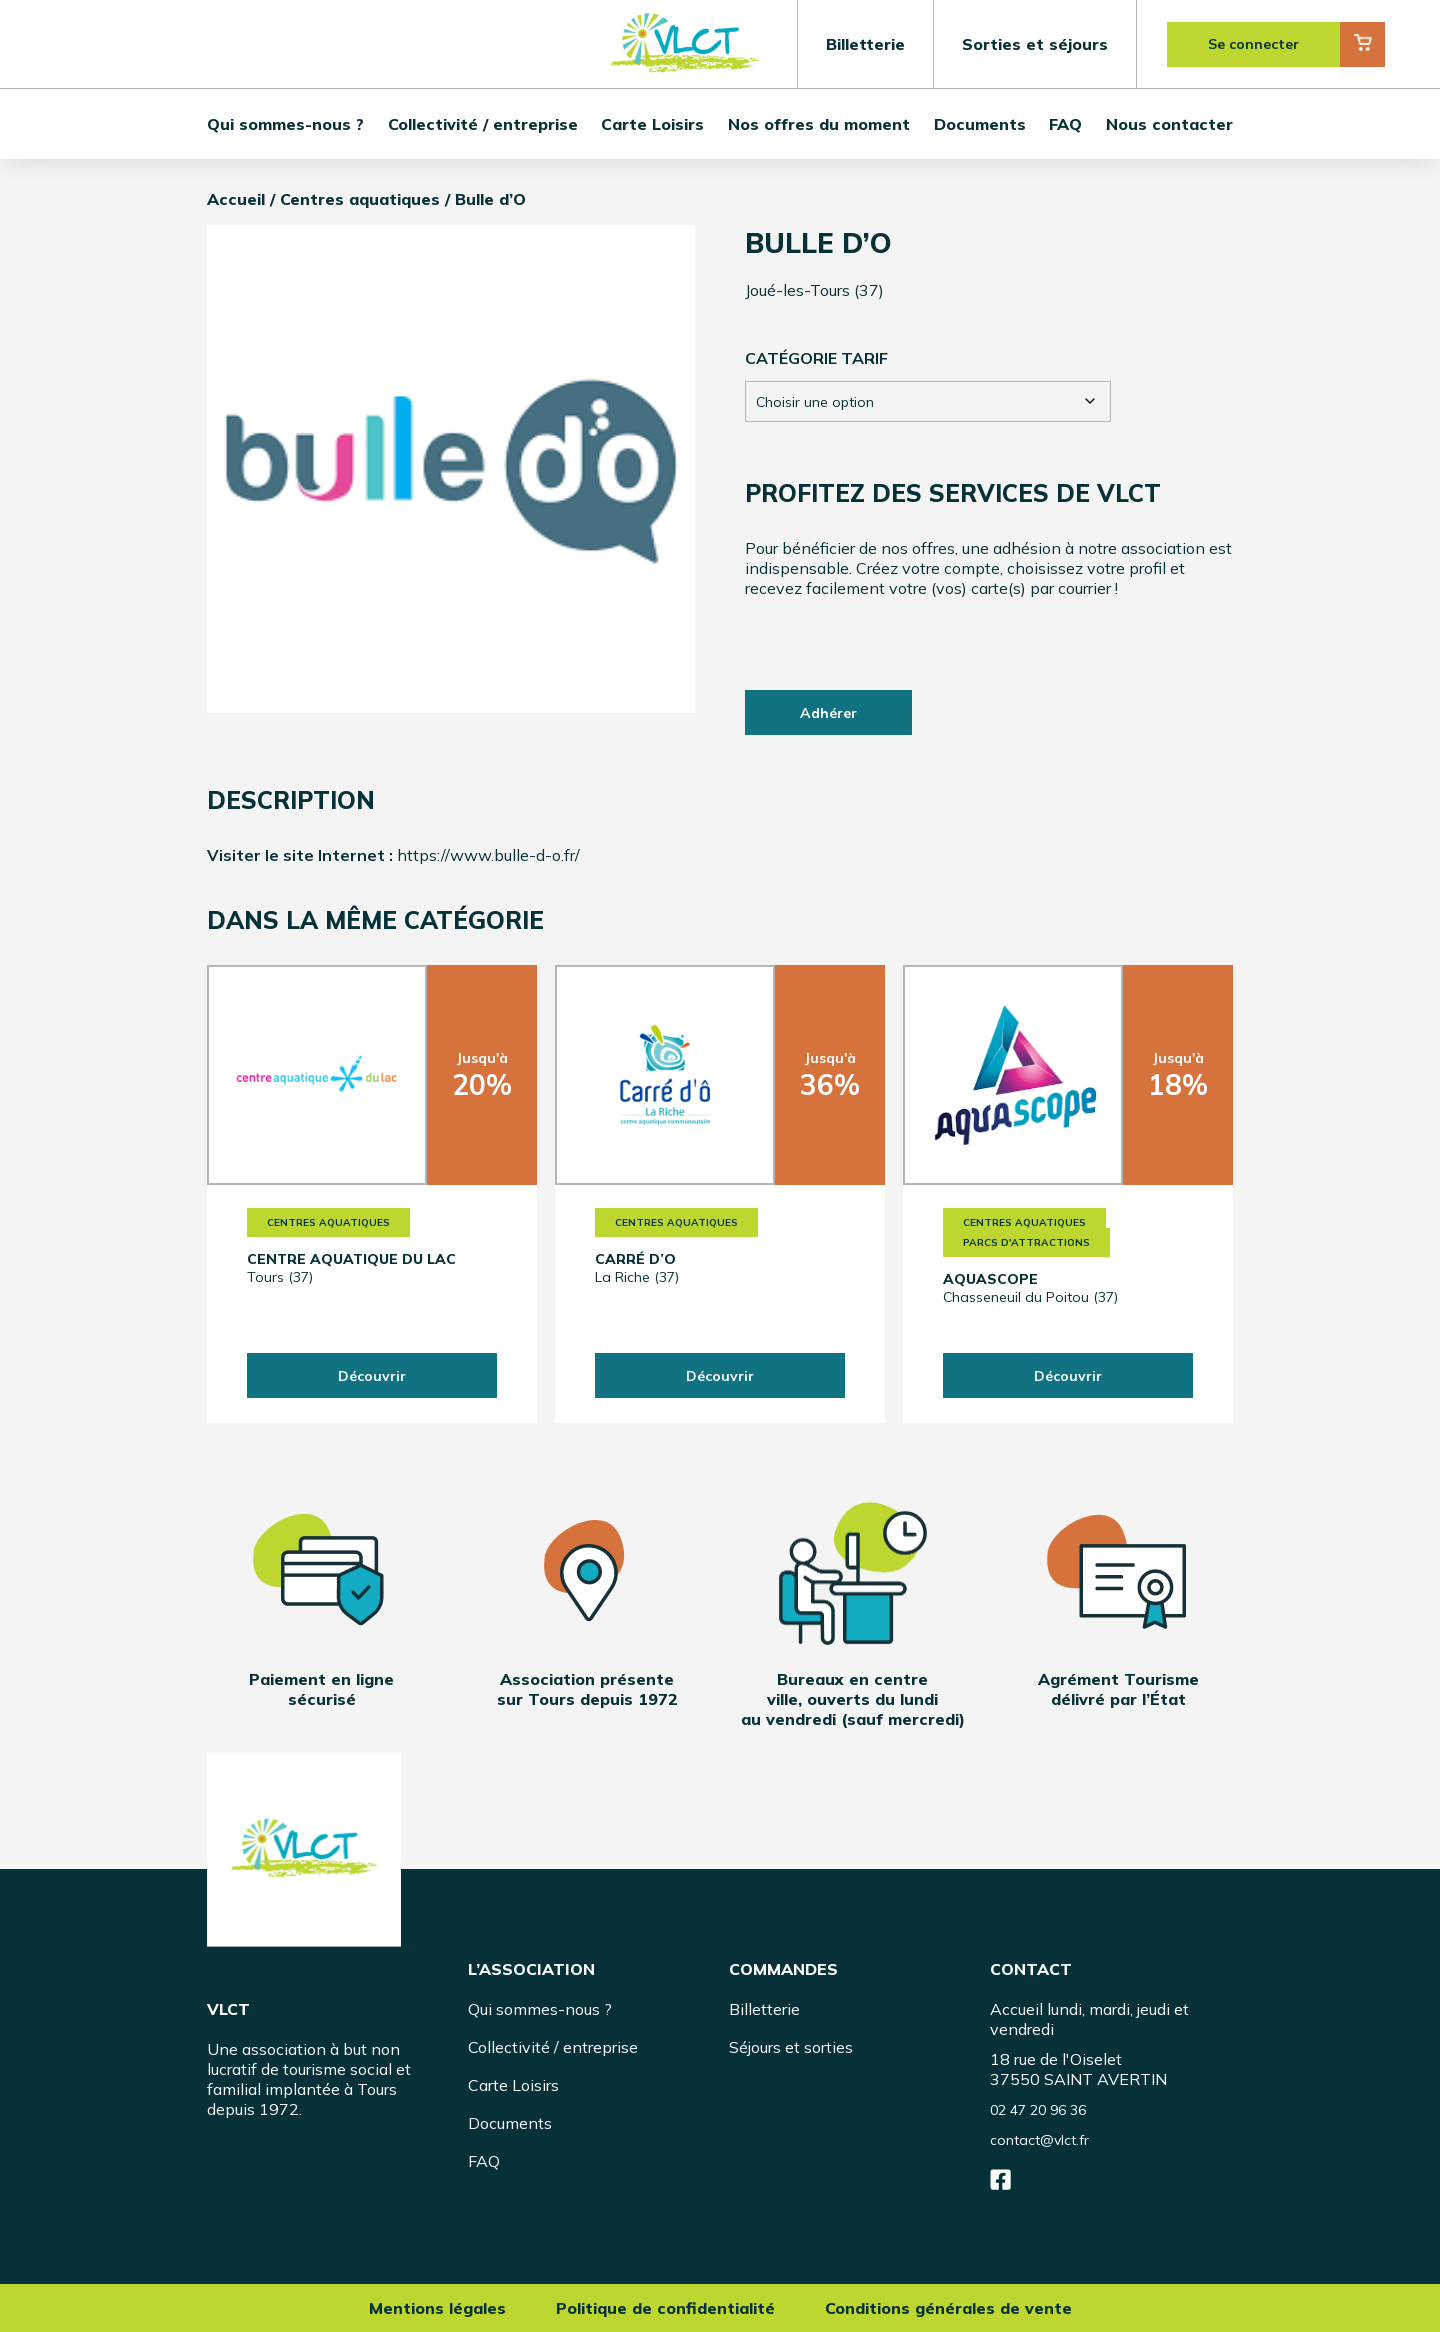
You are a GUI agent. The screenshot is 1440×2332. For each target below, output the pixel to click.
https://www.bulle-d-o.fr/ (488, 855)
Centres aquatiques (360, 199)
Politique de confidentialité (665, 2308)
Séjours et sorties (791, 2047)
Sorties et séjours (1035, 44)
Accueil (236, 199)
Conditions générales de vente (948, 2308)
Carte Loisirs (652, 124)
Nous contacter (1169, 124)
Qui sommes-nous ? (285, 124)
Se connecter (1253, 44)
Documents (980, 124)
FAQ (1065, 124)
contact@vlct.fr (1039, 2140)
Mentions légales (437, 2308)
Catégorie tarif (816, 358)
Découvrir (372, 1376)
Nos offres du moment (819, 124)
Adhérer (828, 713)
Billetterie (865, 44)
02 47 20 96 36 (1038, 2110)
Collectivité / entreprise (483, 124)
